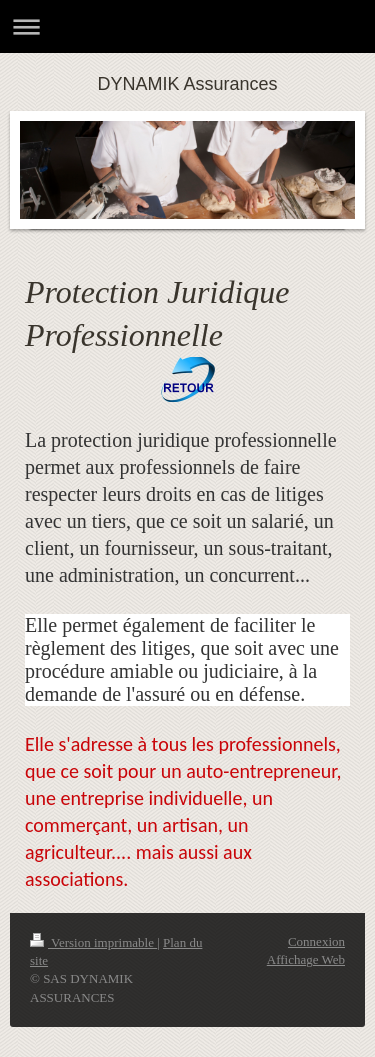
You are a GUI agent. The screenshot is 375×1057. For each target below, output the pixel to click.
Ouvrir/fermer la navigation (187, 26)
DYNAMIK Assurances (187, 84)
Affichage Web (306, 959)
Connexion (316, 941)
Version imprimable (93, 942)
